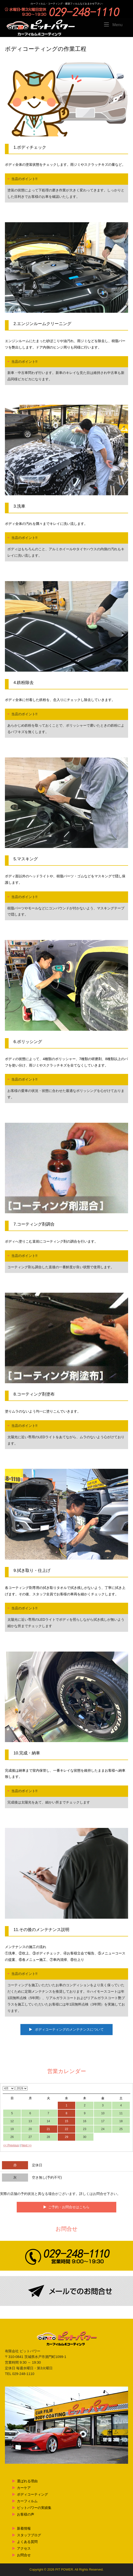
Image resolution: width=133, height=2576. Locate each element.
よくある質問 (27, 2542)
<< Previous (11, 2145)
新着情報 (24, 2528)
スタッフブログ (29, 2535)
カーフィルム (27, 2501)
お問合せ (24, 2555)
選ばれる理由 (27, 2481)
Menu (113, 24)
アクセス (24, 2548)
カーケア (24, 2488)
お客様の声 (25, 2514)
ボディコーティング (32, 2494)
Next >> (26, 2145)
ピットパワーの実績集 (34, 2508)
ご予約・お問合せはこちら (68, 2207)
